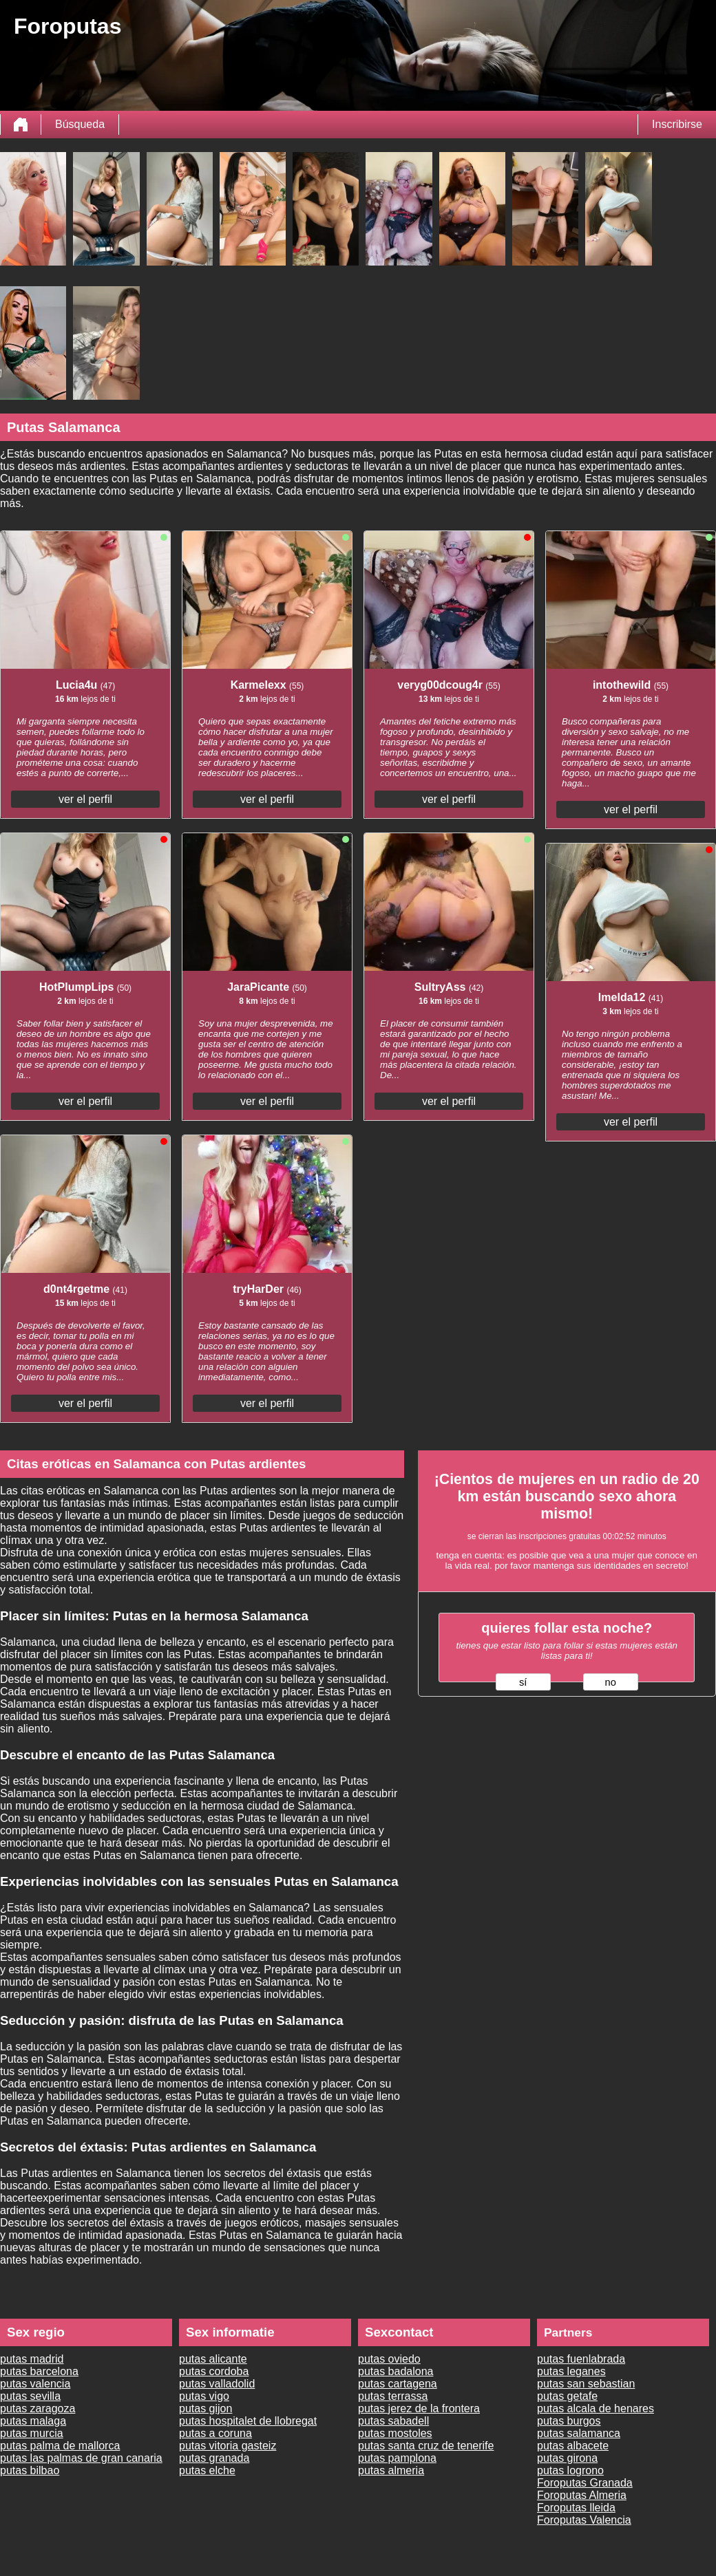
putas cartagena (397, 2384)
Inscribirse (677, 124)
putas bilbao (29, 2470)
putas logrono (570, 2470)
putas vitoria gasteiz (227, 2445)
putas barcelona (39, 2371)
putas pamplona (397, 2458)
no (610, 1682)
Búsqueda (80, 124)
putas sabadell (393, 2421)
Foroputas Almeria (581, 2495)
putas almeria (391, 2470)
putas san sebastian (586, 2384)
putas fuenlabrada (581, 2359)
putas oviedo (389, 2359)
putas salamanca (578, 2433)
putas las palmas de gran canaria (81, 2458)
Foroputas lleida (576, 2507)
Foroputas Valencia (584, 2520)
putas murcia (31, 2433)
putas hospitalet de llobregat (248, 2421)
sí (523, 1682)
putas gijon (205, 2408)
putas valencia (35, 2384)
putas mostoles (395, 2433)
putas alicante (213, 2359)
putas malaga (33, 2421)
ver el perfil (85, 799)
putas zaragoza (37, 2408)
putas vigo (204, 2396)
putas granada (214, 2458)
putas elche (207, 2470)
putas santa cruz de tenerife (426, 2445)
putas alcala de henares (595, 2408)
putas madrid (32, 2359)
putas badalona (395, 2371)
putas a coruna (215, 2433)
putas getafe (567, 2396)
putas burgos (569, 2421)
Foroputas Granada (585, 2483)
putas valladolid (217, 2384)
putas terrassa (393, 2396)
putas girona (567, 2458)
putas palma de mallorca (60, 2445)
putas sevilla (30, 2396)
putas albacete (573, 2445)
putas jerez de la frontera (419, 2408)
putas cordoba (214, 2371)
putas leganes (571, 2371)
